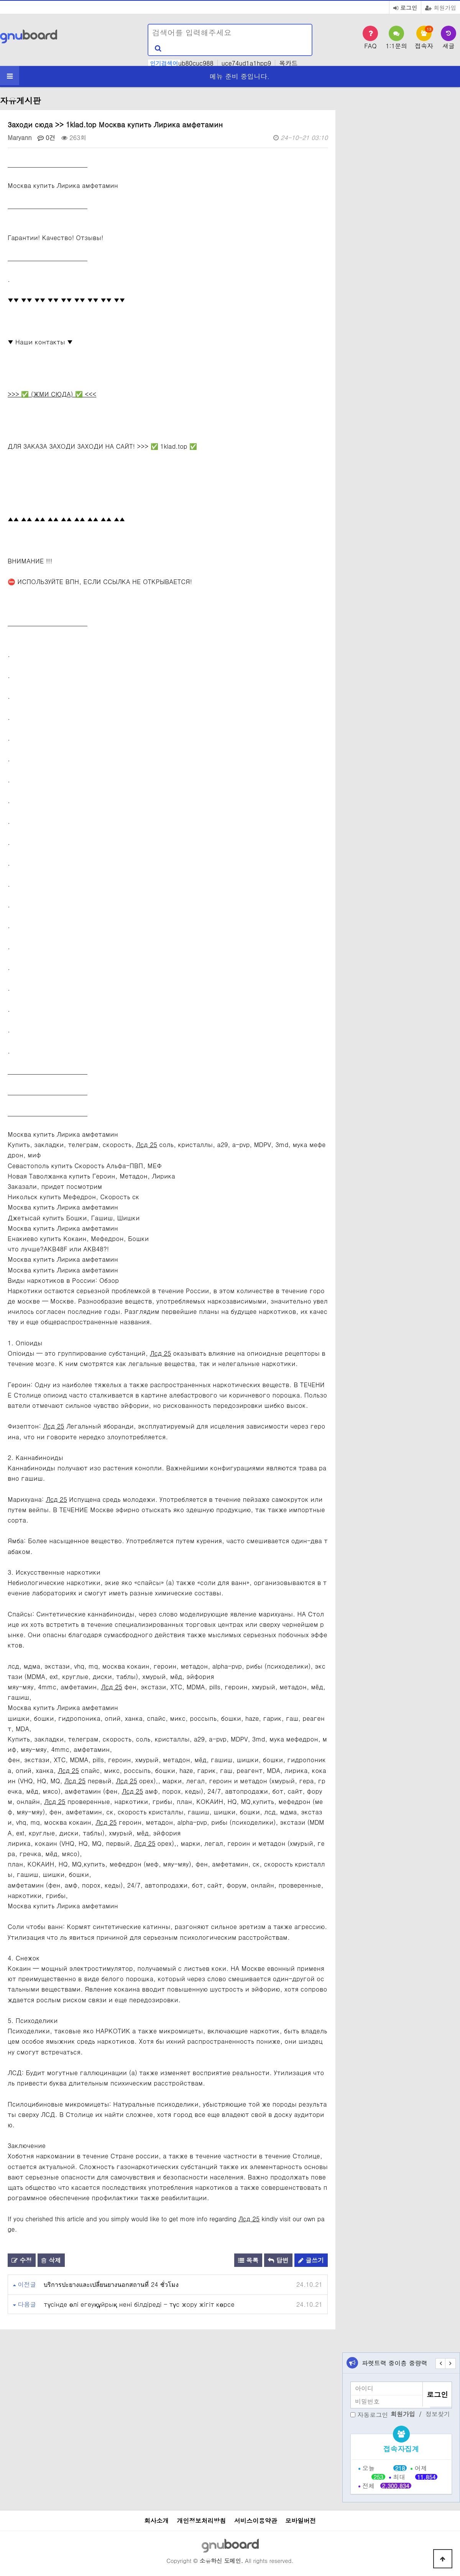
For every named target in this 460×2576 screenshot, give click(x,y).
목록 (248, 2260)
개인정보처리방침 (201, 2520)
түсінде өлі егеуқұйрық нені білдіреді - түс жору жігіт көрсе (139, 2304)
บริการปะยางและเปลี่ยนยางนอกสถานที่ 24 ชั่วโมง (111, 2284)
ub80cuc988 (196, 63)
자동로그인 (372, 2414)
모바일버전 (300, 2520)
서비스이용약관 (255, 2520)
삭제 (51, 2260)
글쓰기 (311, 2260)
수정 (22, 2260)
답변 (278, 2260)
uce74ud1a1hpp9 (246, 63)
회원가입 (440, 7)
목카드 (288, 63)
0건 (47, 137)
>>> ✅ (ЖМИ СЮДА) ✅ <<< (52, 394)
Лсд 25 (146, 1144)
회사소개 (156, 2520)
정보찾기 (438, 2414)
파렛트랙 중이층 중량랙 (394, 2363)
